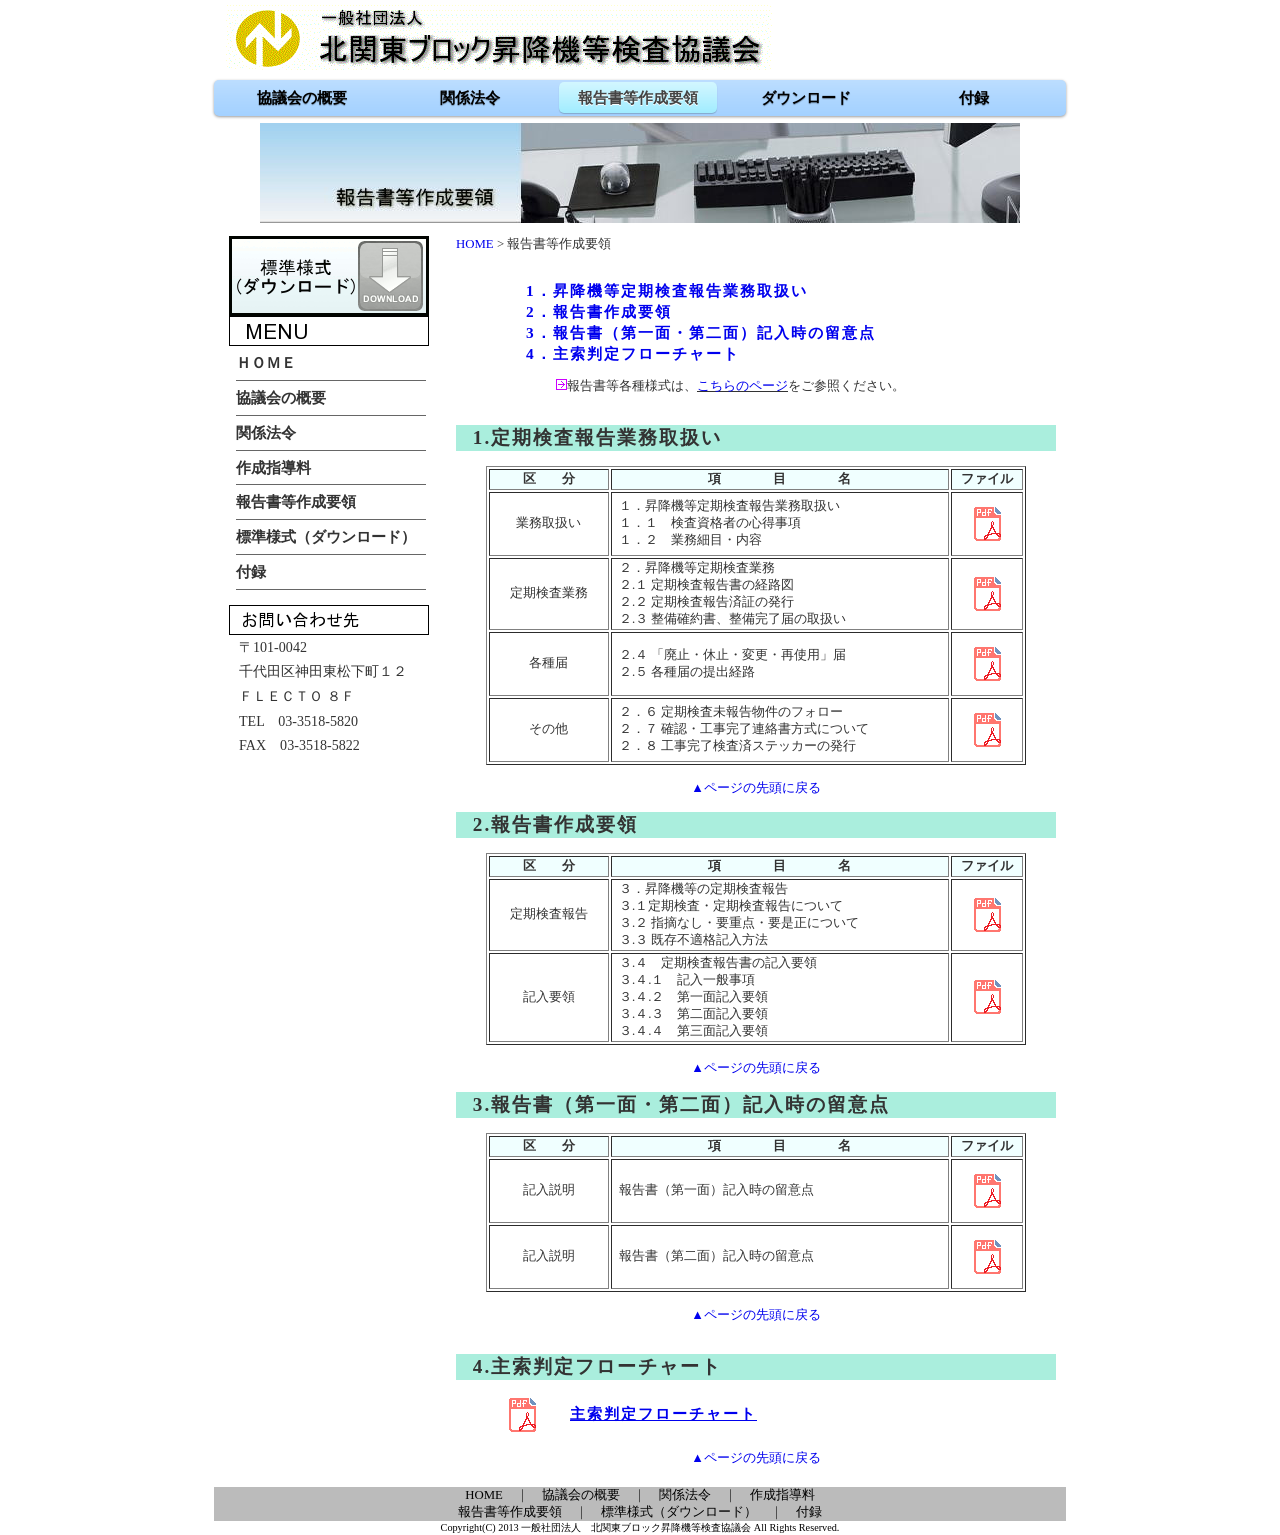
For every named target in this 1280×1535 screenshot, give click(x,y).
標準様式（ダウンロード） (679, 1512)
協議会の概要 (581, 1495)
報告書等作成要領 (510, 1512)
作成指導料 (782, 1495)
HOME (475, 244)
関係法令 (685, 1495)
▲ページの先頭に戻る (756, 788)
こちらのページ (742, 386)
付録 (809, 1512)
